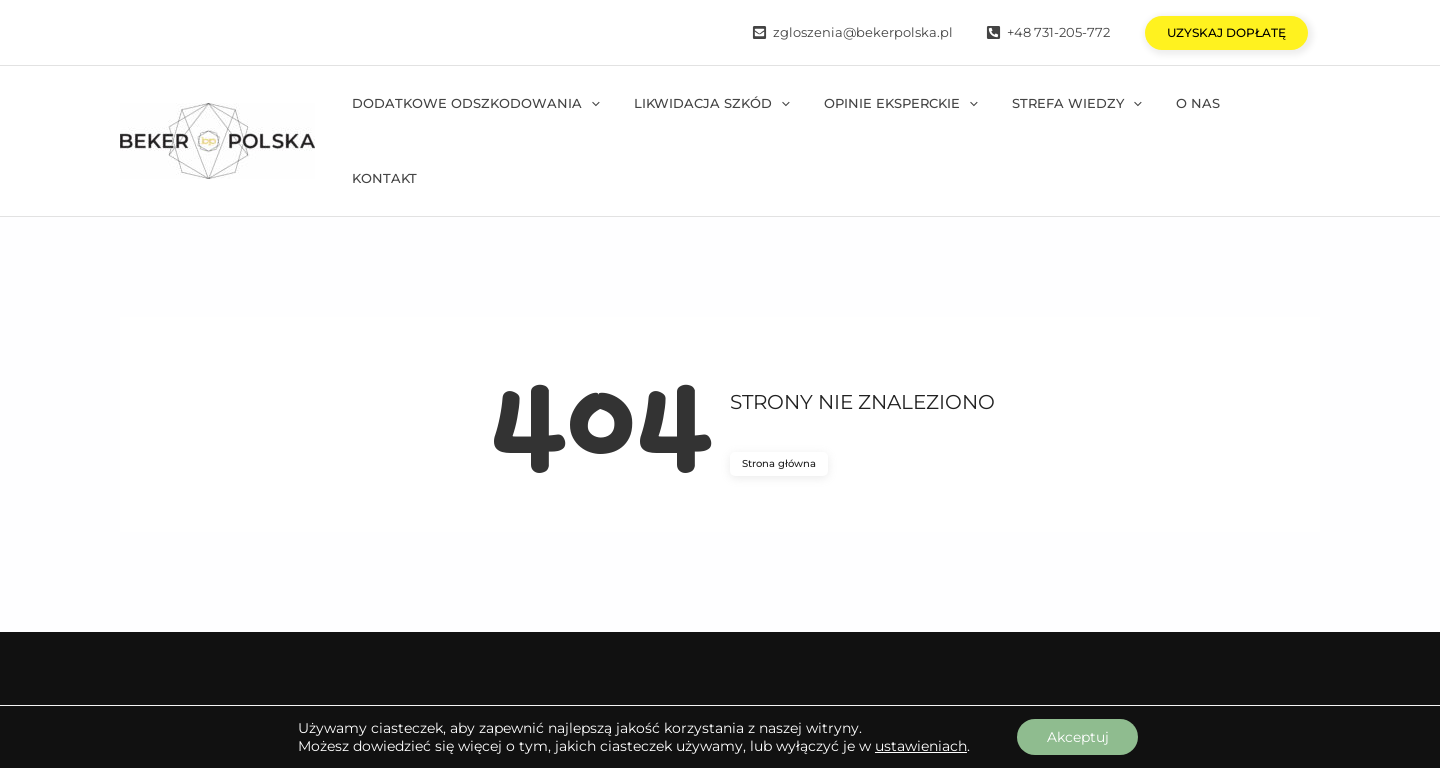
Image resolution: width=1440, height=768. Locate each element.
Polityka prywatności (1246, 678)
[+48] (1048, 32)
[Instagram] (296, 678)
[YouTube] (413, 678)
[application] (620, 119)
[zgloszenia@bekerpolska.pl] (852, 32)
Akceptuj (1078, 737)
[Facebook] (174, 678)
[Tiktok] (516, 678)
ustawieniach (920, 746)
